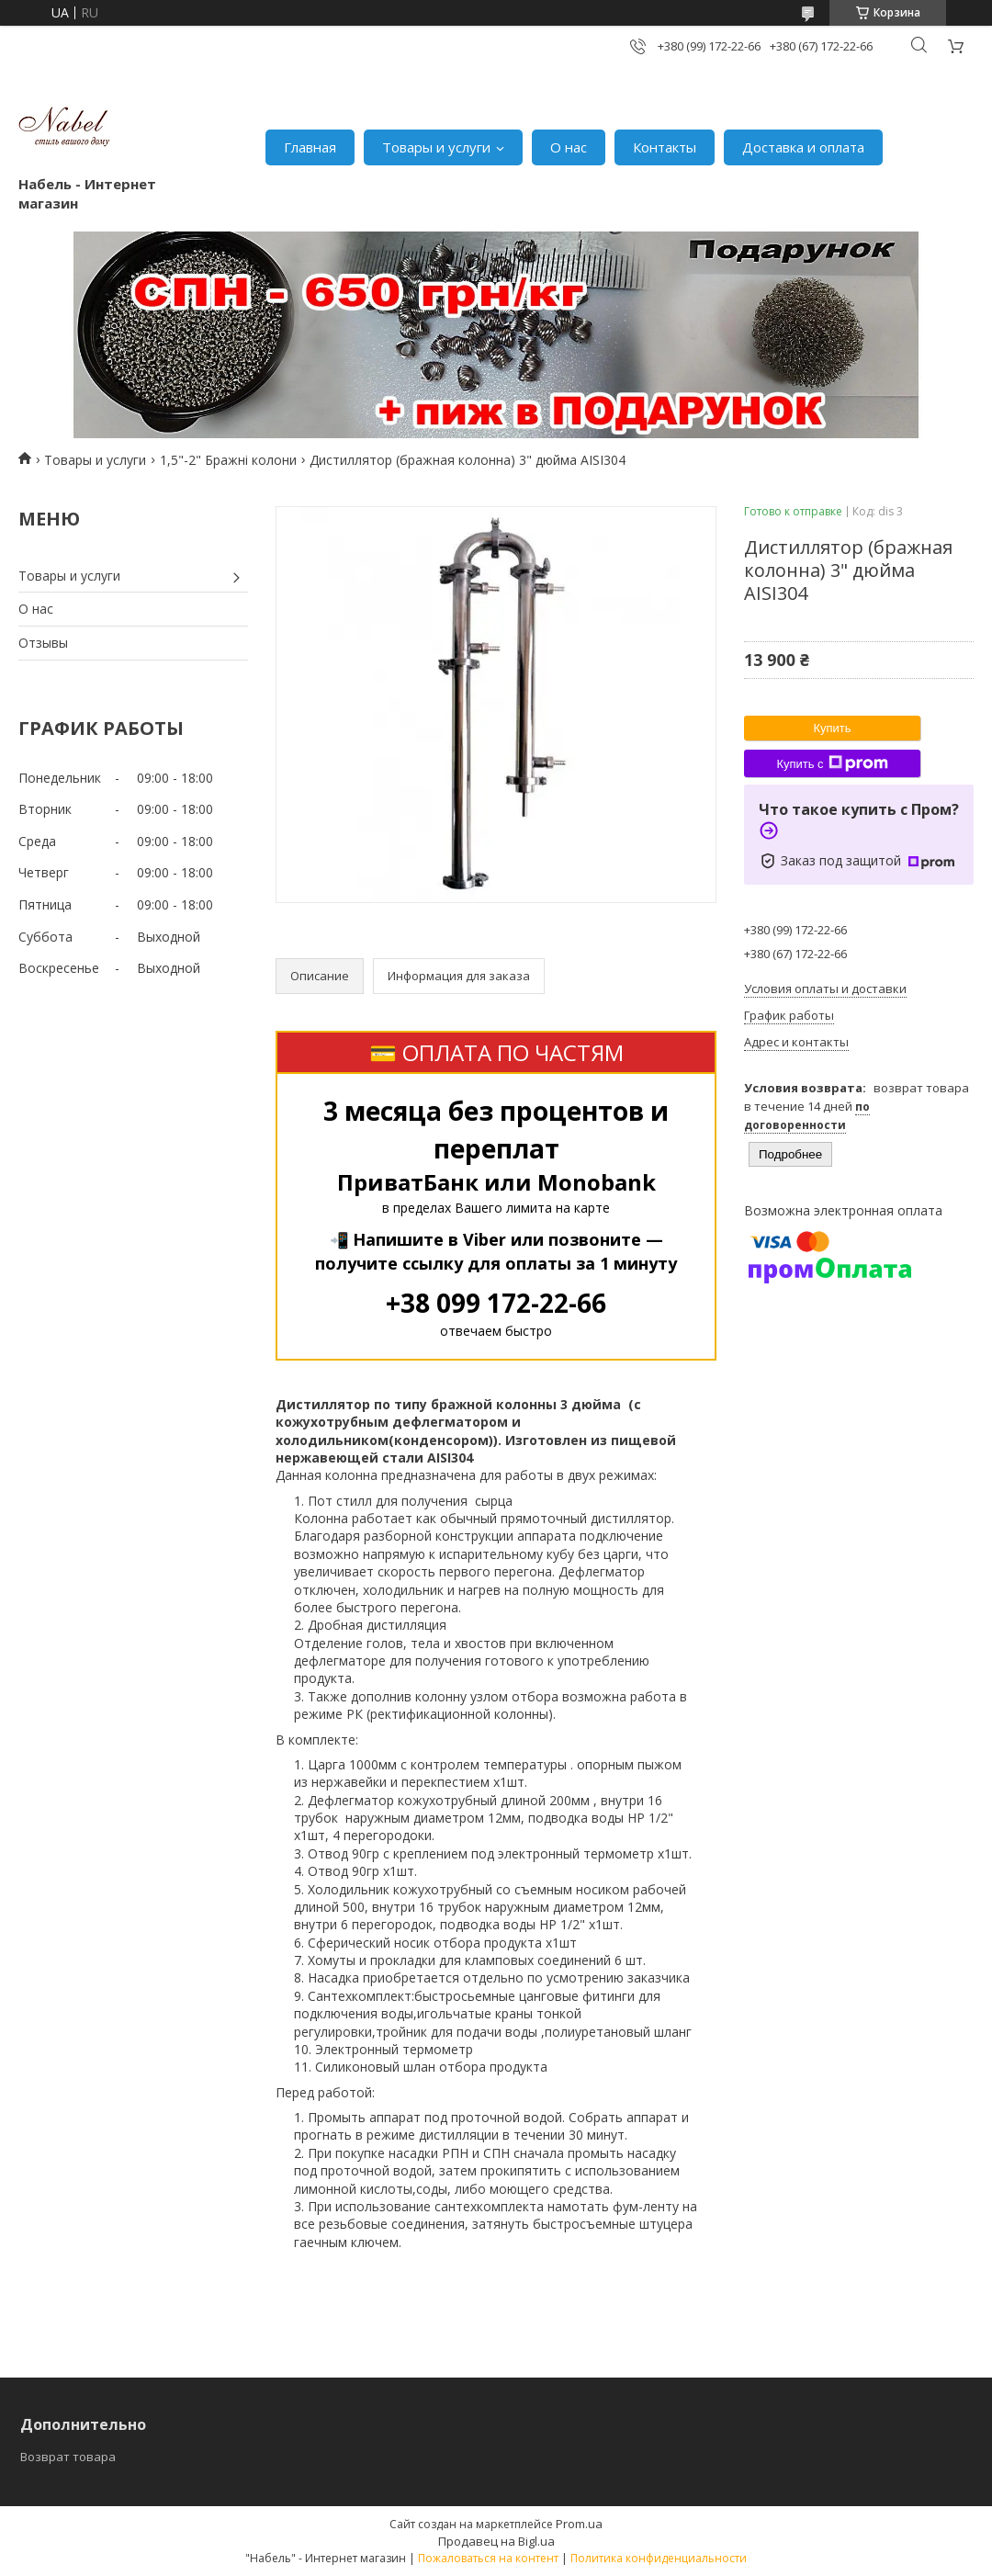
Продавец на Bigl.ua (496, 2541)
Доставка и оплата (803, 147)
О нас (568, 147)
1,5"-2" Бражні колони (228, 460)
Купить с (831, 763)
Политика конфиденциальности (658, 2558)
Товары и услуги (436, 147)
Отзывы (43, 642)
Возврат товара (68, 2456)
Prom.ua (579, 2523)
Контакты (664, 147)
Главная (310, 147)
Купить (832, 728)
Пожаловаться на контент (488, 2558)
